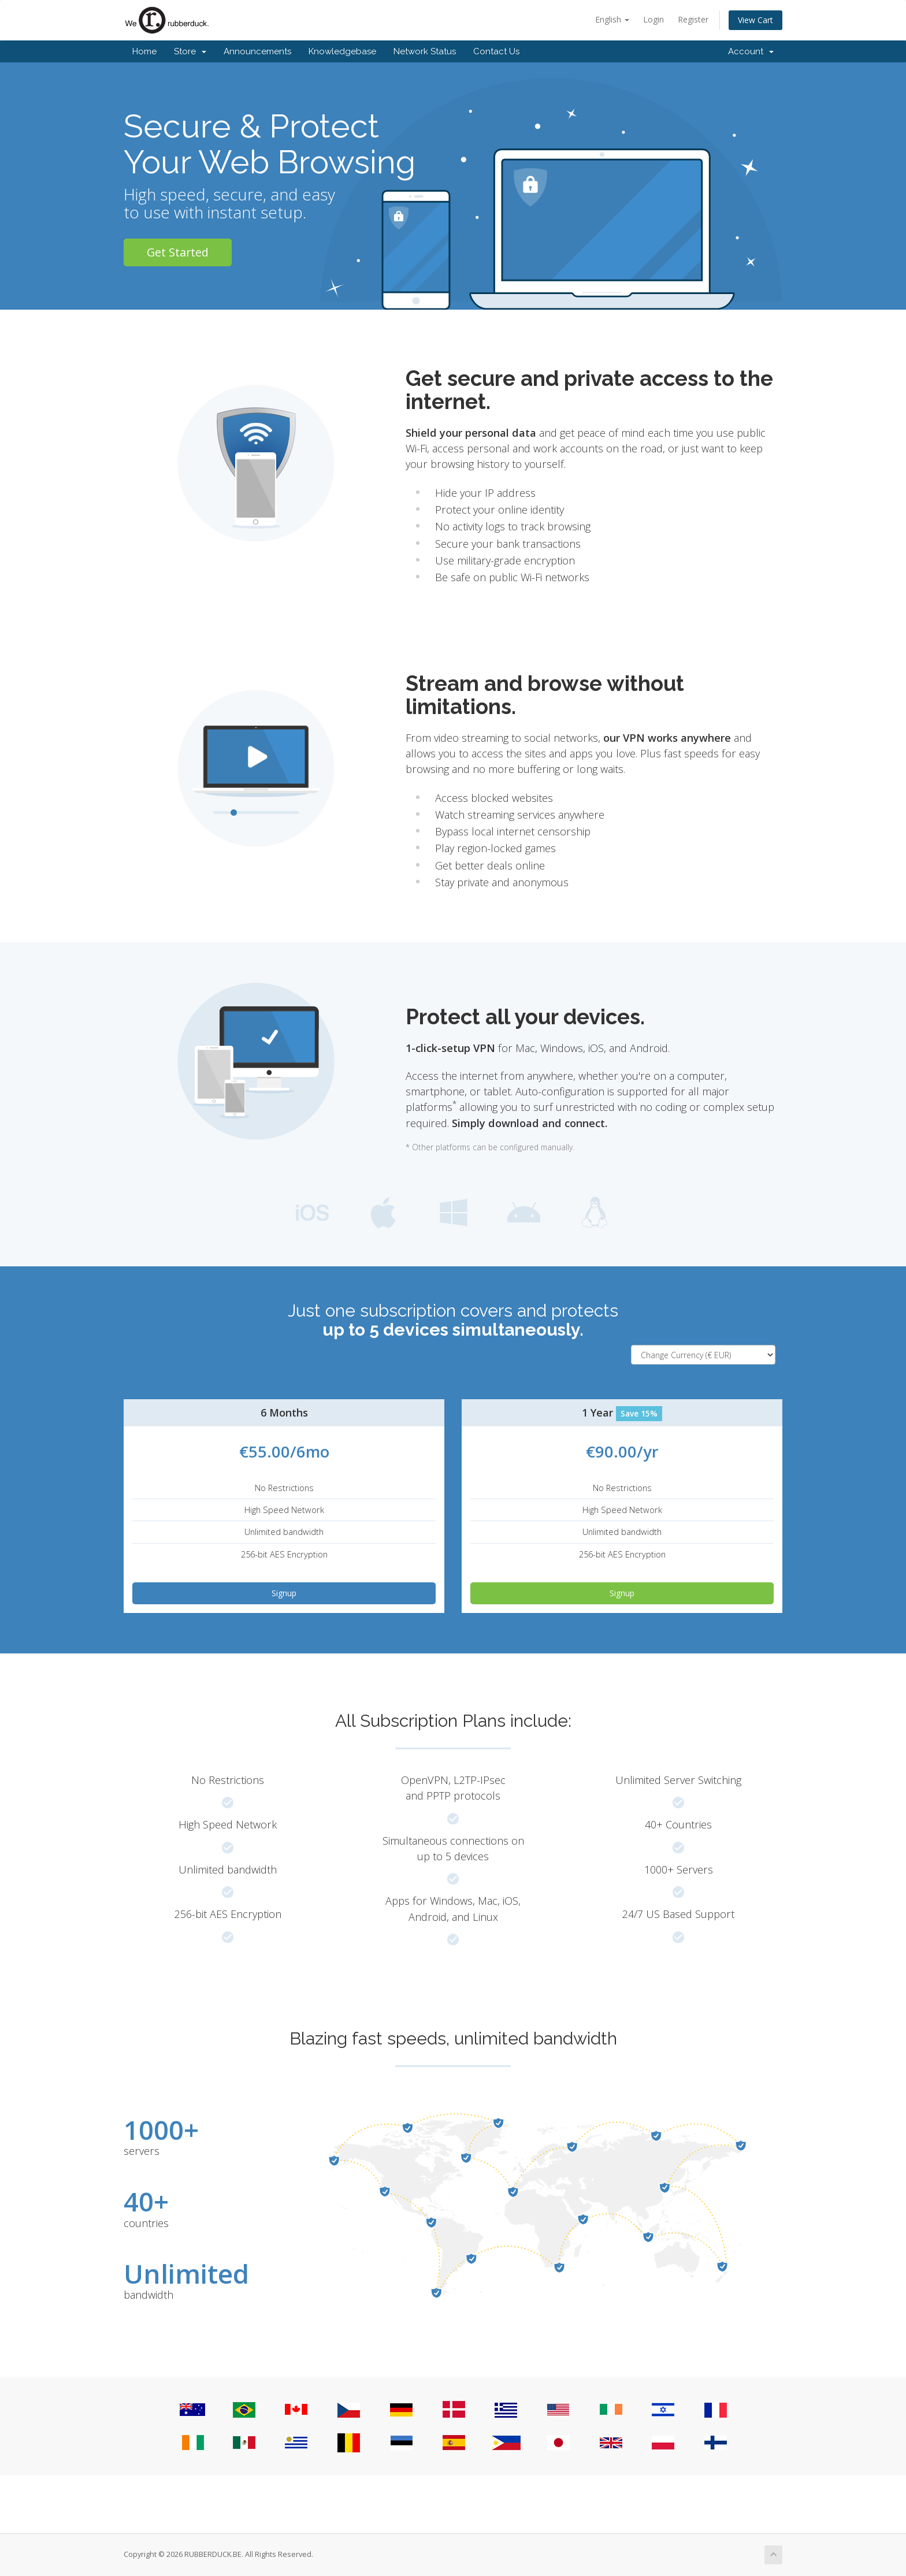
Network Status (424, 51)
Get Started (178, 252)
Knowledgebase (342, 51)
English (612, 19)
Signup (284, 1593)
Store (190, 51)
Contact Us (496, 51)
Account (751, 51)
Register (693, 19)
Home (144, 51)
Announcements (257, 51)
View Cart (755, 19)
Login (653, 19)
